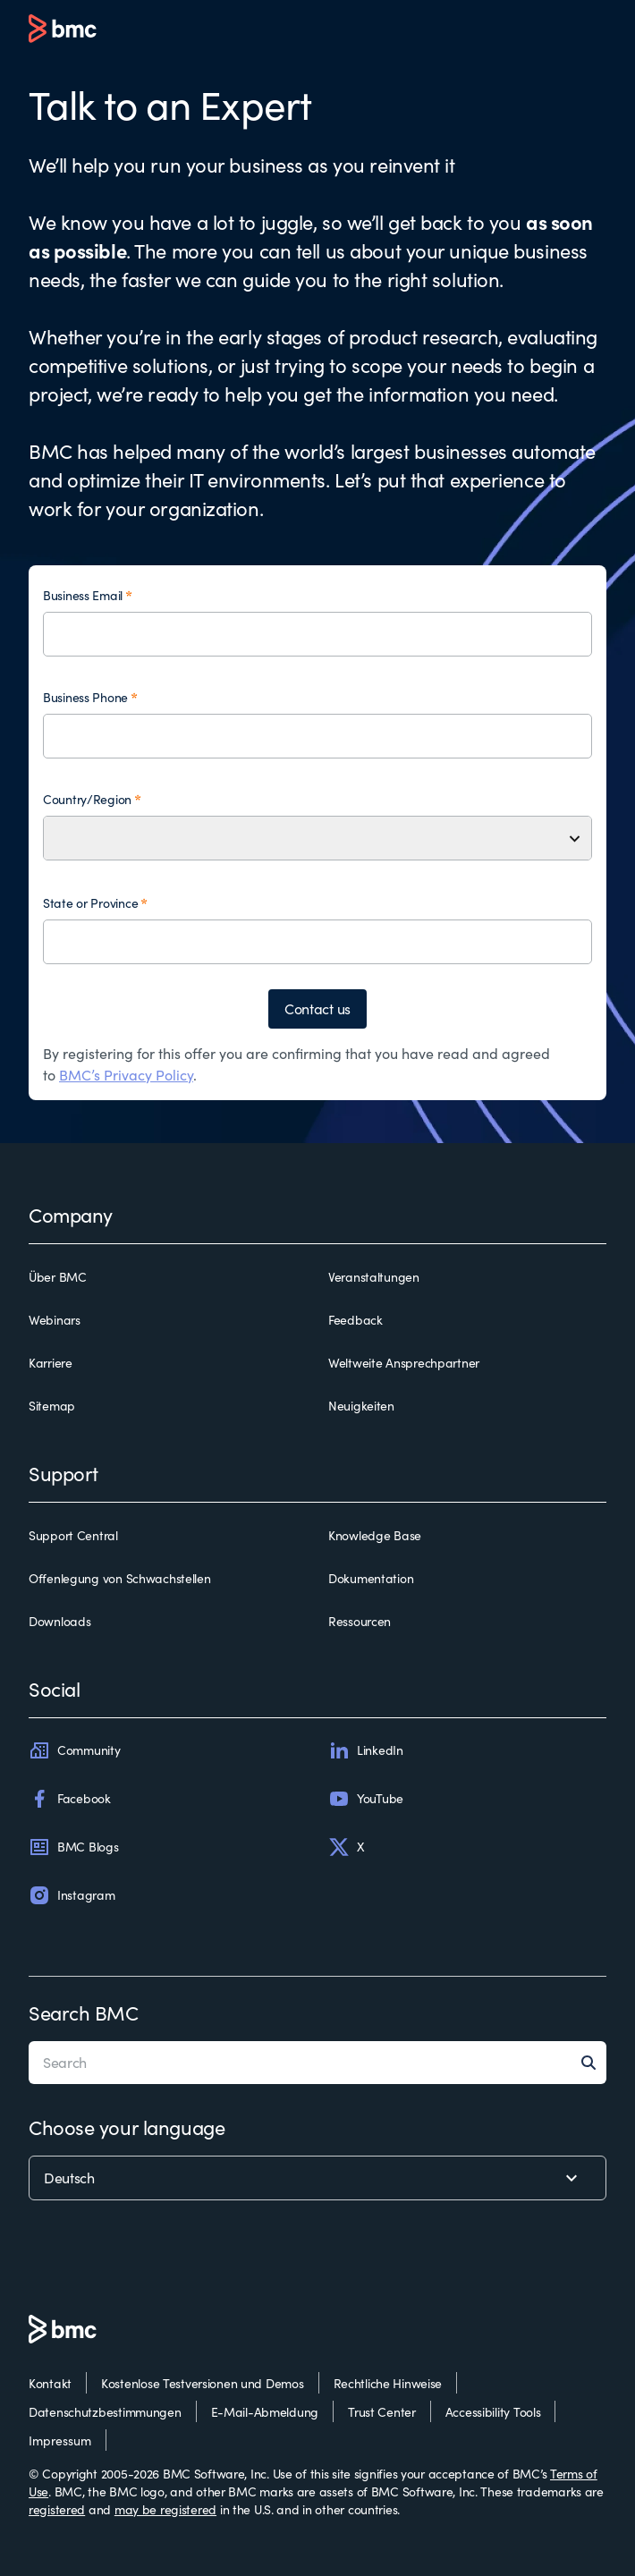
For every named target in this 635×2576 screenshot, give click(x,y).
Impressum (60, 2440)
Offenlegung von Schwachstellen (120, 1578)
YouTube (365, 1798)
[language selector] (317, 2178)
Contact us (317, 1008)
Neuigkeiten (361, 1405)
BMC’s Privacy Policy (126, 1074)
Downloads (59, 1621)
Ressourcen (359, 1621)
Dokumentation (370, 1578)
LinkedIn (365, 1750)
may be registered (165, 2509)
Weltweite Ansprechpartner (403, 1362)
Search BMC (84, 2012)
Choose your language (126, 2127)
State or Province (90, 902)
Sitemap (52, 1405)
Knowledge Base (374, 1535)
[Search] (593, 2062)
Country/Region (87, 799)
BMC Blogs (73, 1847)
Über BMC (58, 1276)
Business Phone (85, 697)
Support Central (73, 1535)
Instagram (71, 1895)
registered (57, 2509)
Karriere (50, 1362)
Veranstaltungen (373, 1276)
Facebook (70, 1798)
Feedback (355, 1319)
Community (74, 1750)
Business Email (83, 595)
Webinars (54, 1319)
